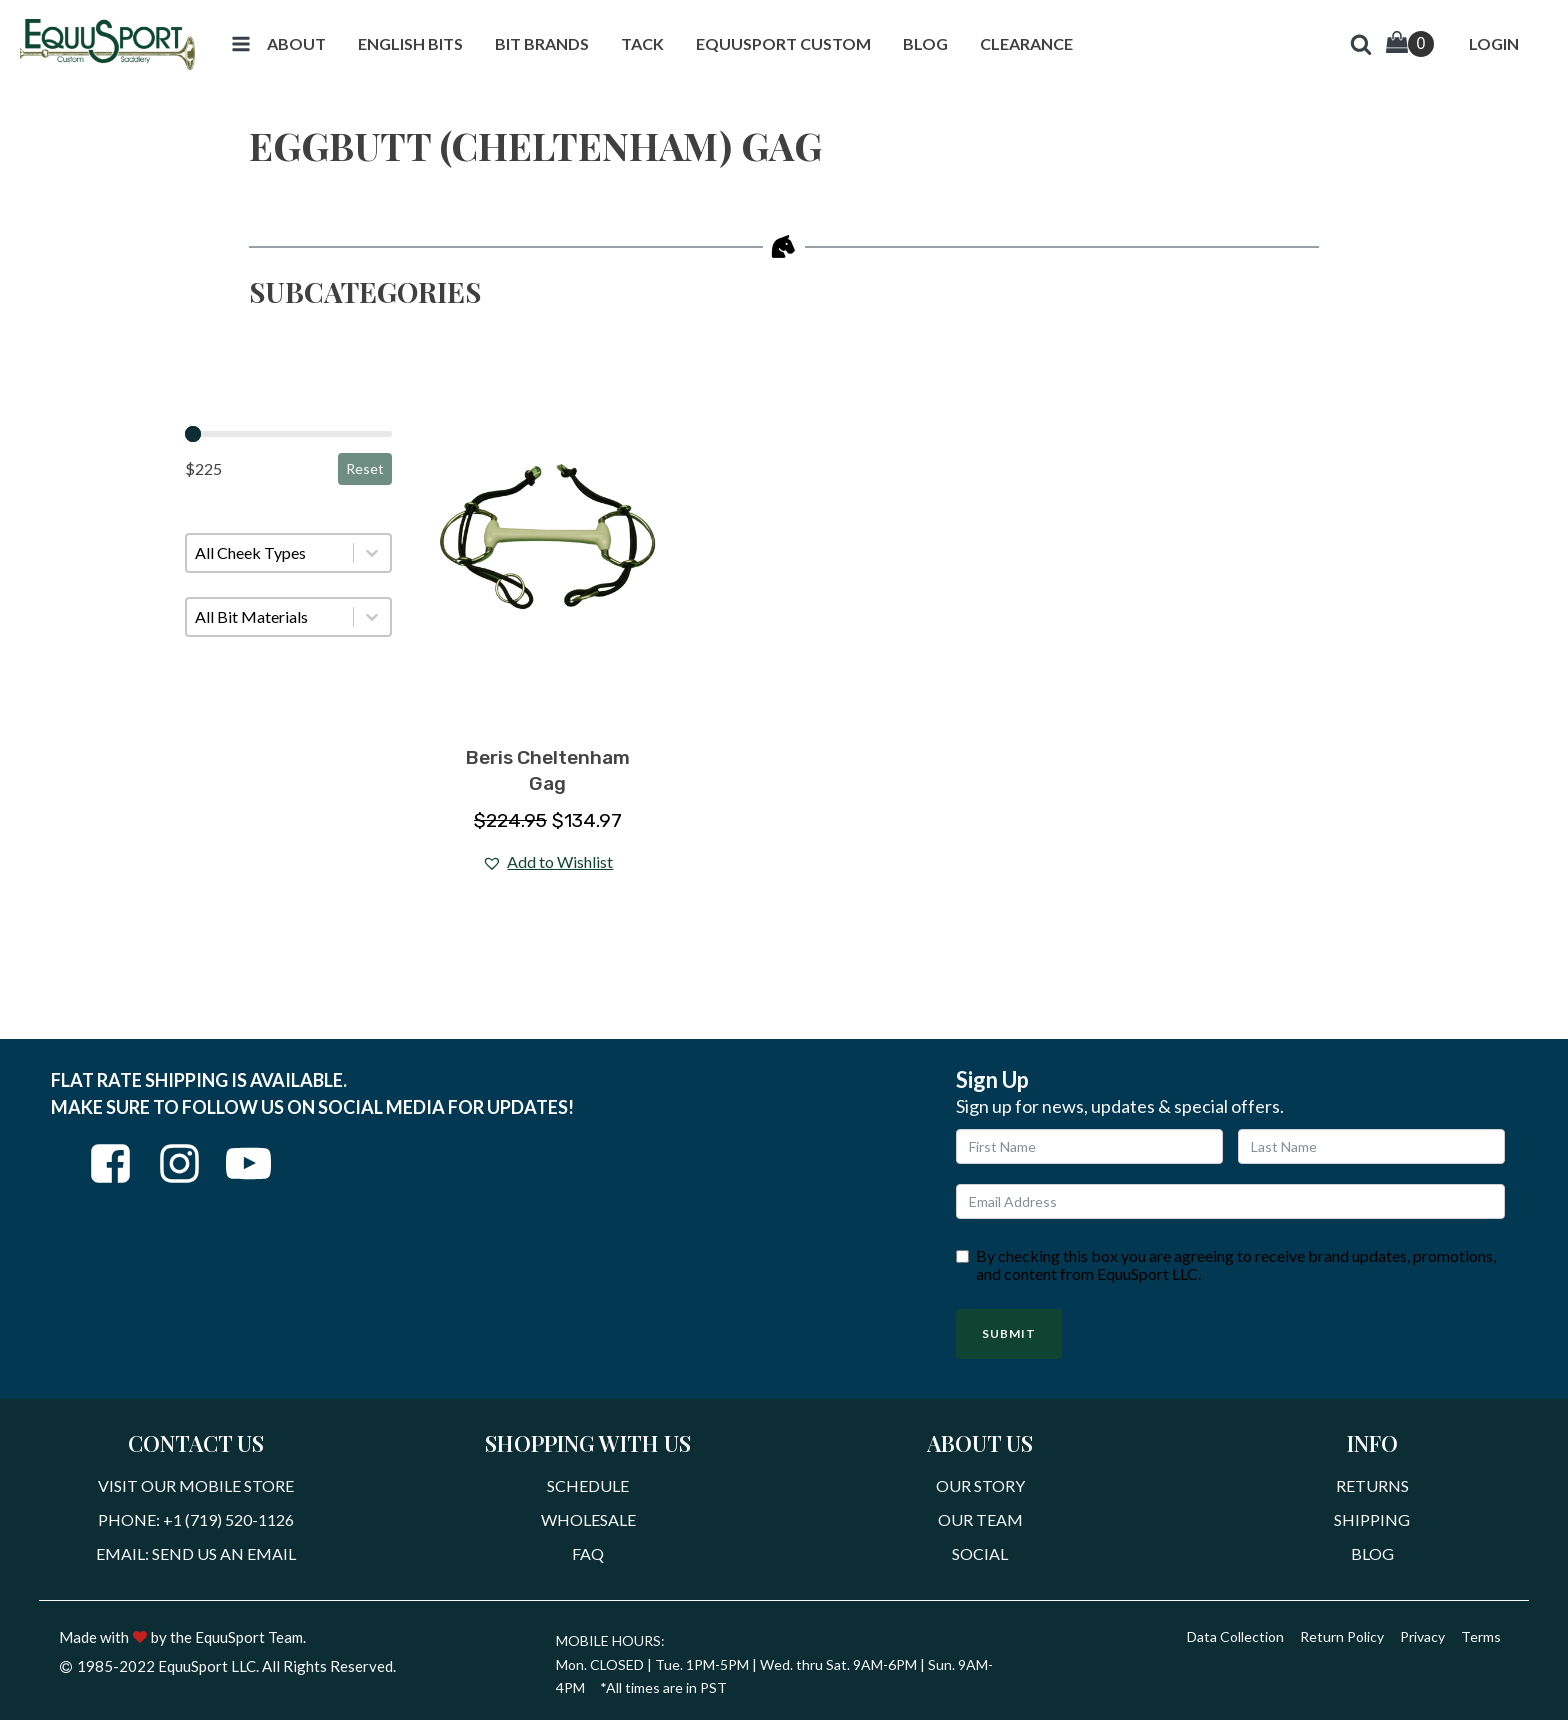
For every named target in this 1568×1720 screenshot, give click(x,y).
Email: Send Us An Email (196, 1553)
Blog (1372, 1553)
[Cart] (1410, 44)
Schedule (588, 1485)
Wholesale (588, 1519)
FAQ (588, 1553)
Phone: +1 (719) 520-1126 (196, 1519)
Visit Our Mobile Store (196, 1485)
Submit (1009, 1333)
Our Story (980, 1485)
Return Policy (1342, 1636)
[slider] (193, 434)
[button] (241, 44)
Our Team (980, 1519)
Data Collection (1235, 1636)
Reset (365, 468)
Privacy (1422, 1636)
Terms (1481, 1636)
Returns (1372, 1485)
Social (980, 1553)
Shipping (1372, 1519)
